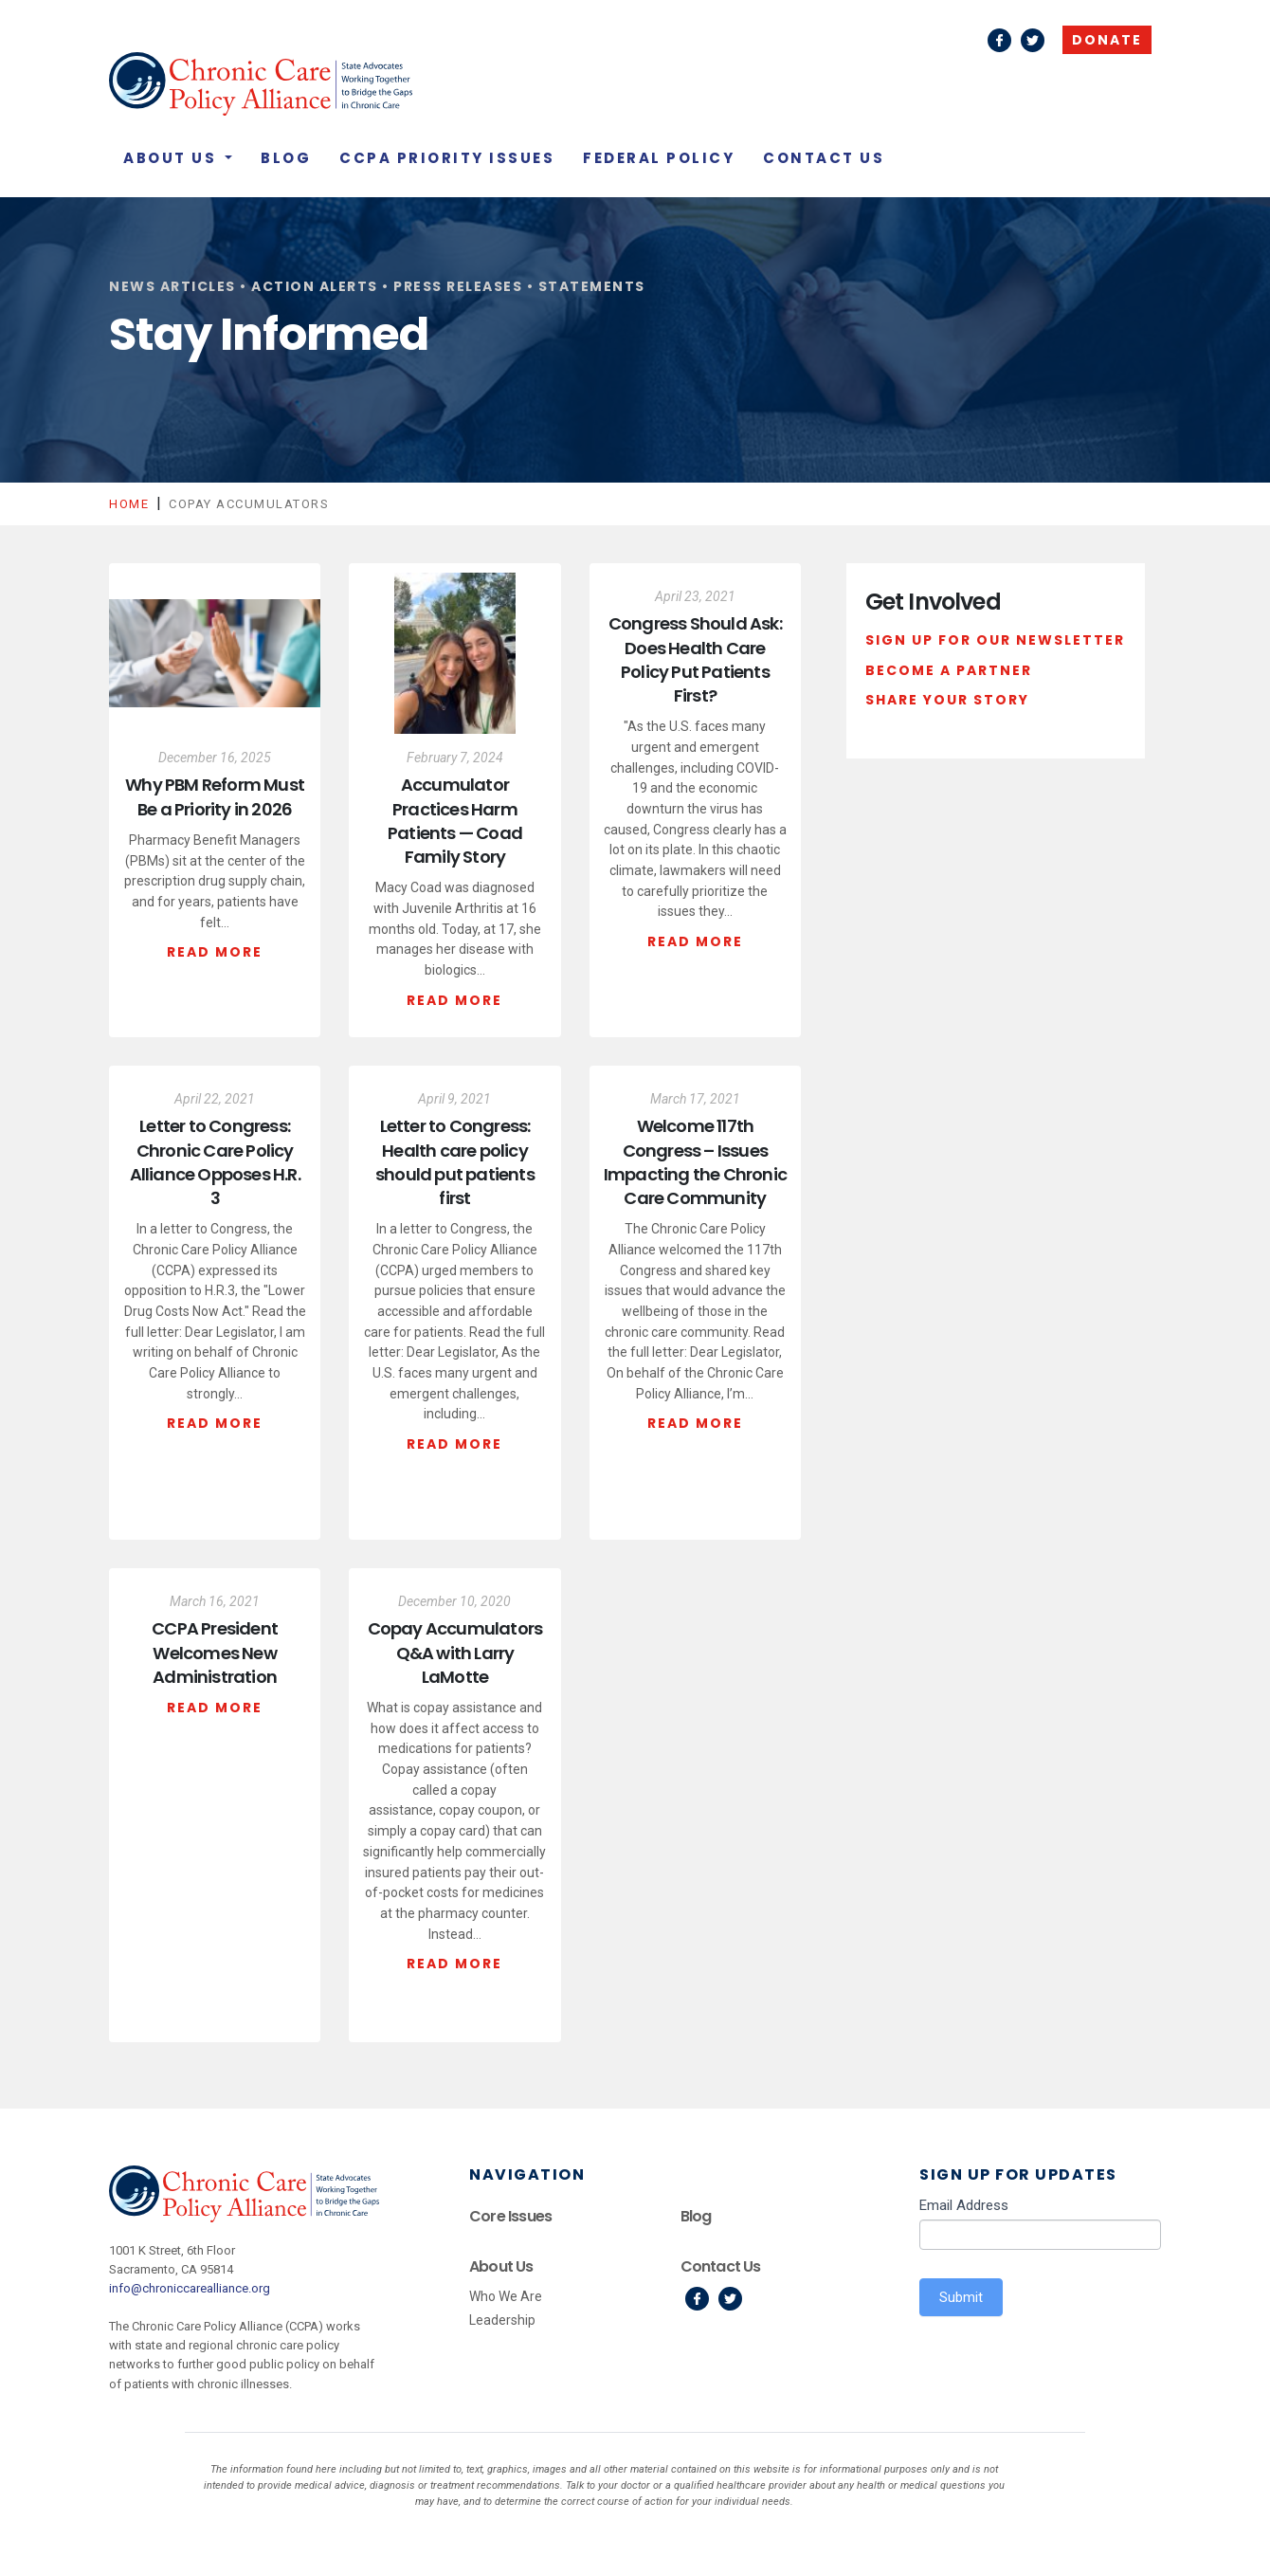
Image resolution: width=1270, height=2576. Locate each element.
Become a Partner (948, 670)
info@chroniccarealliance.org (189, 2288)
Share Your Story (947, 699)
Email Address (963, 2205)
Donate (1107, 39)
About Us (172, 158)
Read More (215, 951)
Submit (961, 2297)
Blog (286, 158)
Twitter (1032, 40)
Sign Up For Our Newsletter (995, 639)
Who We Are (505, 2296)
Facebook (999, 40)
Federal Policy (659, 158)
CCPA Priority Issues (446, 158)
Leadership (502, 2320)
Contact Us (823, 158)
